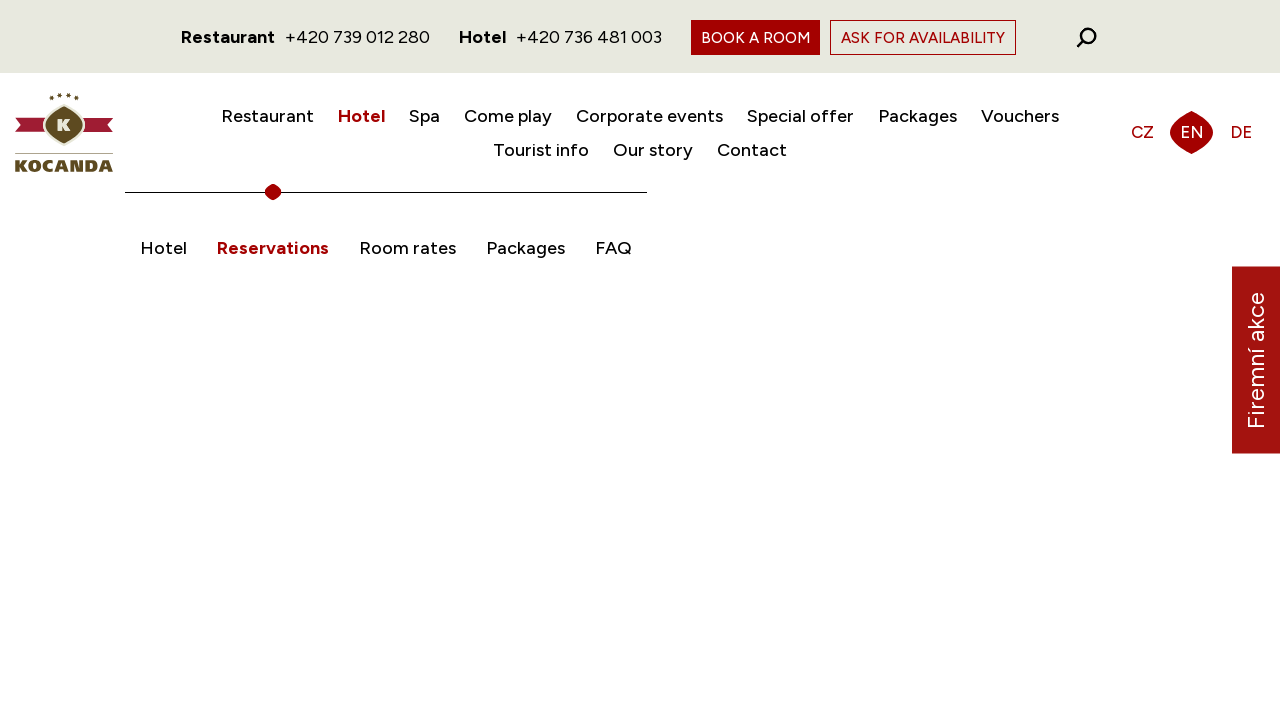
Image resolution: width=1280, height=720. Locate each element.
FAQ (613, 248)
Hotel (361, 116)
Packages (917, 116)
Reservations (273, 248)
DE (1241, 132)
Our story (653, 150)
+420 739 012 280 (357, 37)
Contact (752, 150)
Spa (424, 116)
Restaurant (267, 116)
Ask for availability (923, 38)
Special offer (800, 116)
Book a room (755, 38)
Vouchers (1020, 116)
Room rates (407, 248)
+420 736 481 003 (589, 37)
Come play (508, 116)
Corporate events (649, 116)
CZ (1142, 132)
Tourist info (541, 150)
